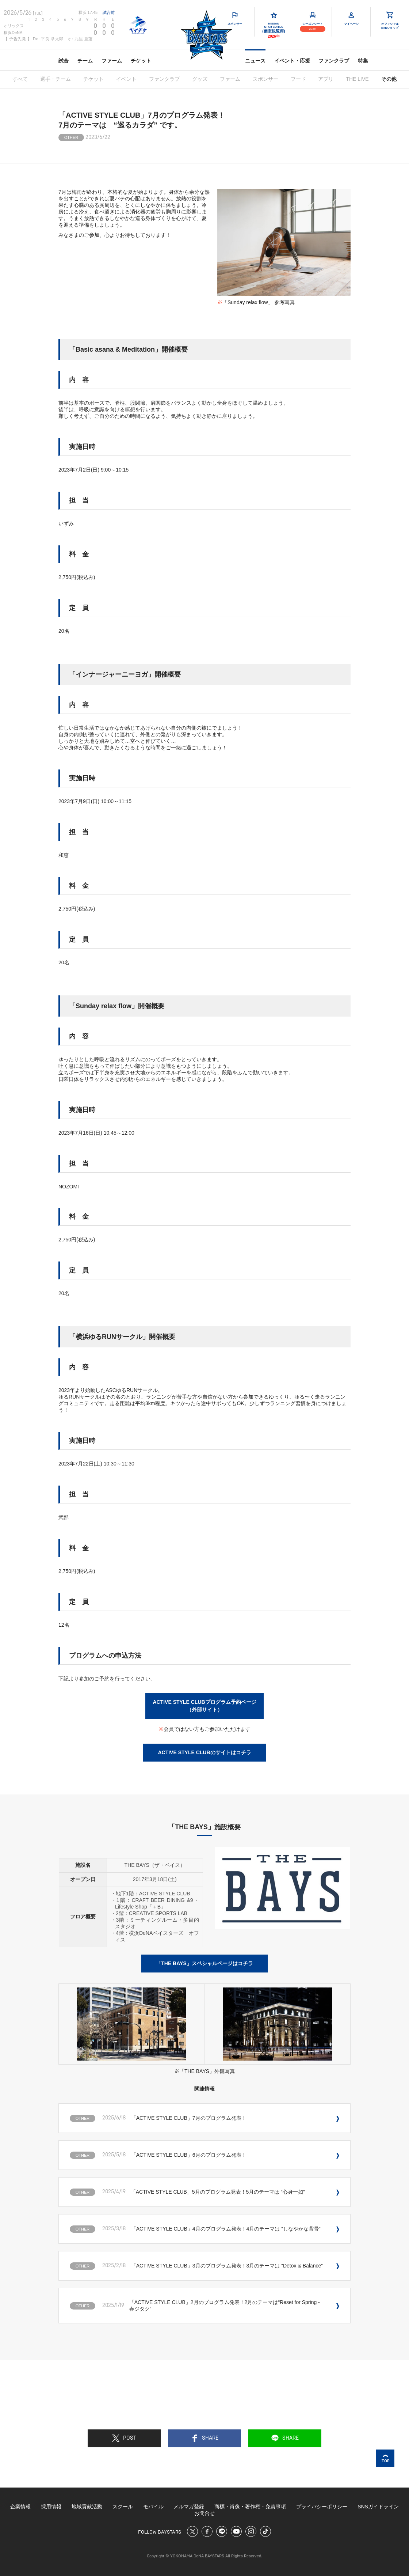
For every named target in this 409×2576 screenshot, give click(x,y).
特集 (363, 61)
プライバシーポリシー (321, 2506)
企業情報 (20, 2506)
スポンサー (265, 79)
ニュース (255, 61)
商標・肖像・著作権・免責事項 (250, 2506)
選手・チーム (55, 79)
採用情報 (51, 2506)
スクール (122, 2506)
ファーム (112, 61)
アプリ (325, 79)
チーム (85, 61)
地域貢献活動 (87, 2506)
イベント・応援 (292, 61)
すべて (20, 79)
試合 (63, 61)
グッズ (199, 79)
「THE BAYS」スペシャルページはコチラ (204, 1963)
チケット (141, 61)
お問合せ (204, 2513)
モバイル (153, 2506)
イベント (126, 79)
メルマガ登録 (188, 2506)
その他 (389, 79)
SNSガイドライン (378, 2506)
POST (124, 2438)
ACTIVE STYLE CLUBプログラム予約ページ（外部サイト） (204, 1706)
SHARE (204, 2438)
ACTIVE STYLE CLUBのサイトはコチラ (204, 1752)
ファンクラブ (333, 61)
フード (298, 79)
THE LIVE (357, 79)
